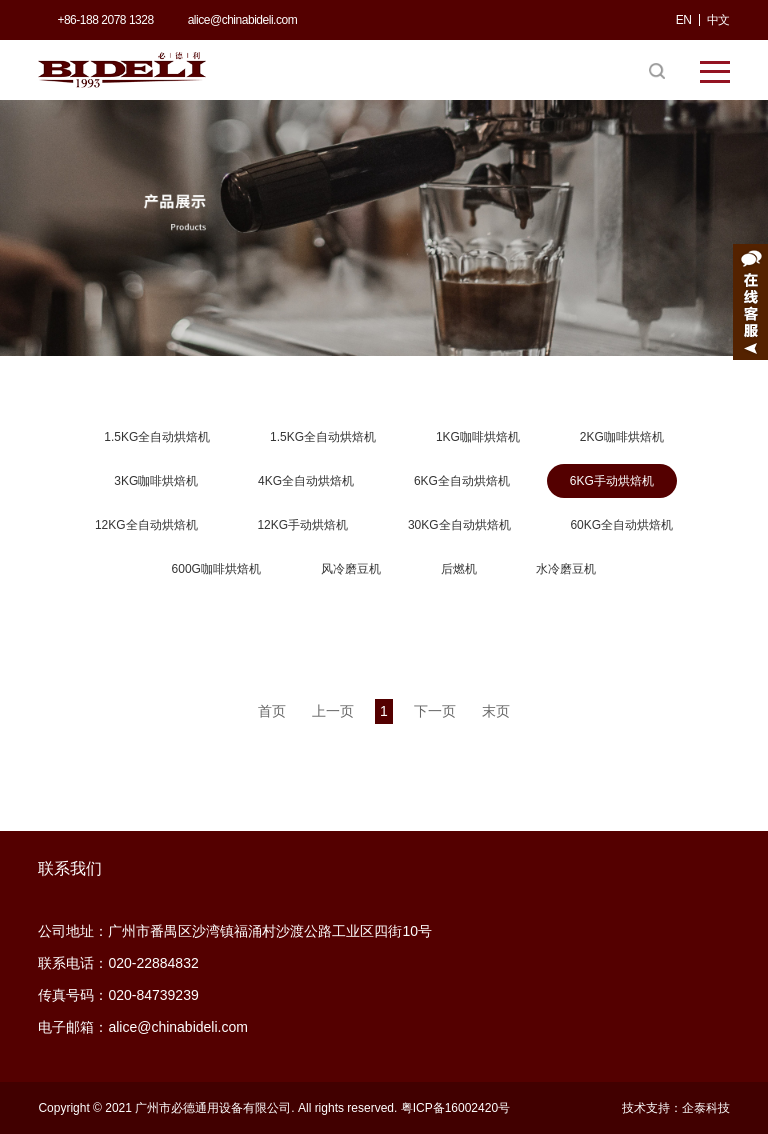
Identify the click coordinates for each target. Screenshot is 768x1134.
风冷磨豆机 (351, 569)
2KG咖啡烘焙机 (622, 437)
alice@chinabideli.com (243, 20)
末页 (496, 711)
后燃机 (459, 569)
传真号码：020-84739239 (118, 995)
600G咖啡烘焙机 (216, 569)
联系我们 (70, 868)
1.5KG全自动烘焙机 (157, 437)
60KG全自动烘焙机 (621, 525)
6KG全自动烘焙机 (462, 481)
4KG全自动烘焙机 (306, 481)
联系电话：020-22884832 (118, 963)
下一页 (435, 711)
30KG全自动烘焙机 (459, 525)
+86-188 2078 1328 (105, 20)
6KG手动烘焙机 (612, 481)
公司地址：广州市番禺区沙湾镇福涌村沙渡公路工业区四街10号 (235, 931)
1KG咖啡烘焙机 (478, 437)
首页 (272, 711)
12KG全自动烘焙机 (146, 525)
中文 (718, 20)
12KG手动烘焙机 (302, 525)
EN (684, 20)
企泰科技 (706, 1108)
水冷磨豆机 (566, 569)
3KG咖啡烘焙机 (156, 481)
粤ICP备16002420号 (455, 1108)
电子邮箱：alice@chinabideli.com (143, 1027)
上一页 (333, 711)
